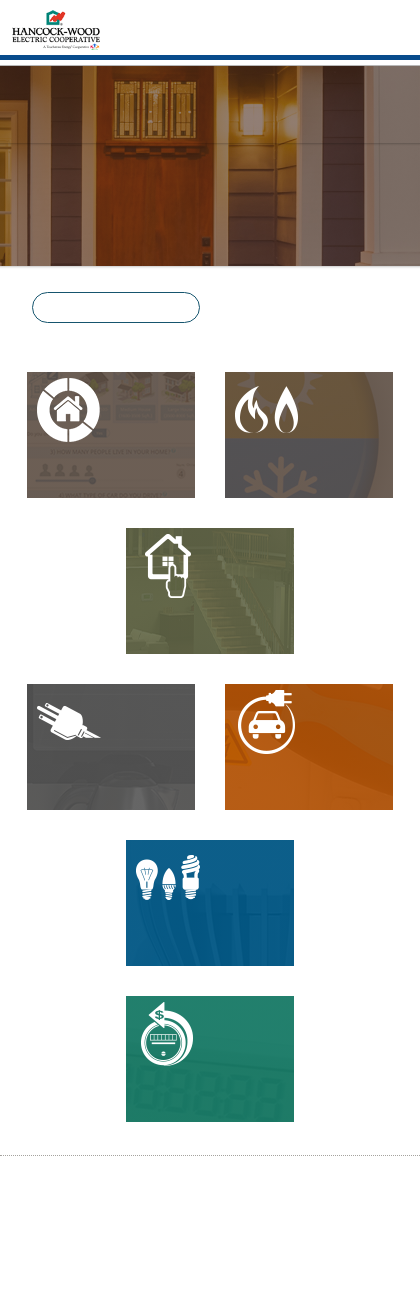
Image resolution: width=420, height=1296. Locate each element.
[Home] (56, 28)
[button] (116, 307)
